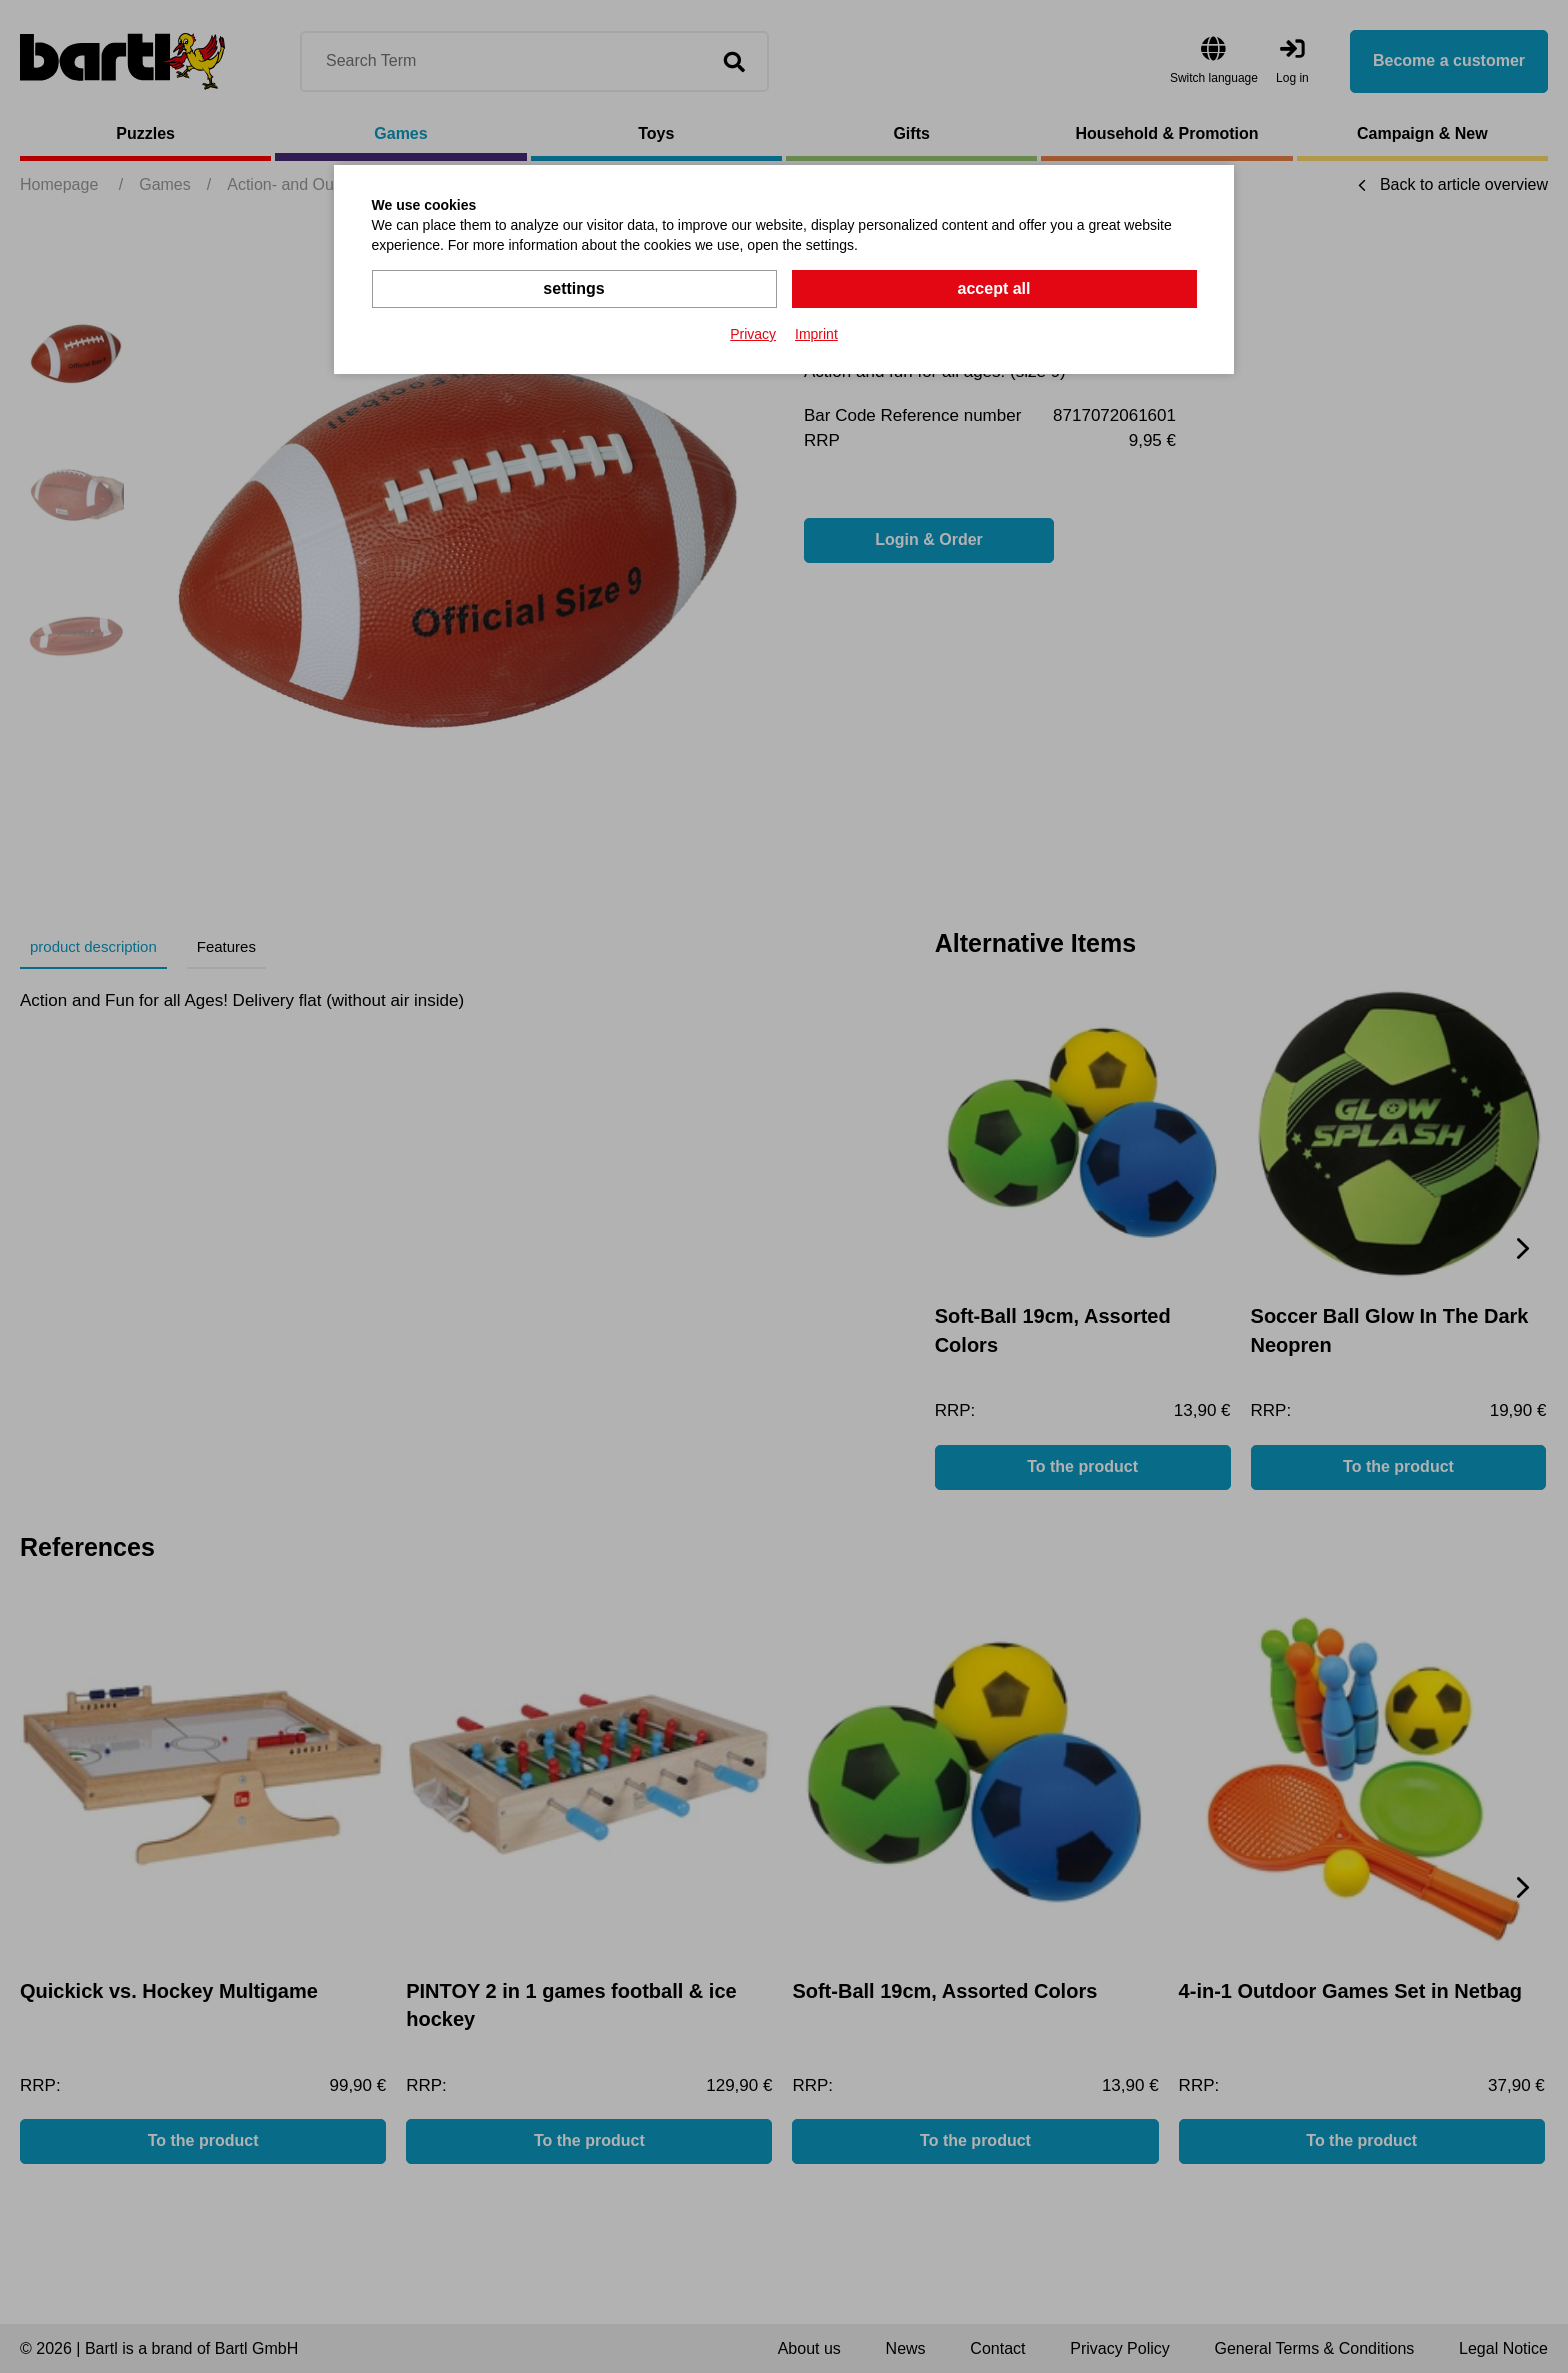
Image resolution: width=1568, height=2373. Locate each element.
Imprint (816, 334)
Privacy (753, 334)
